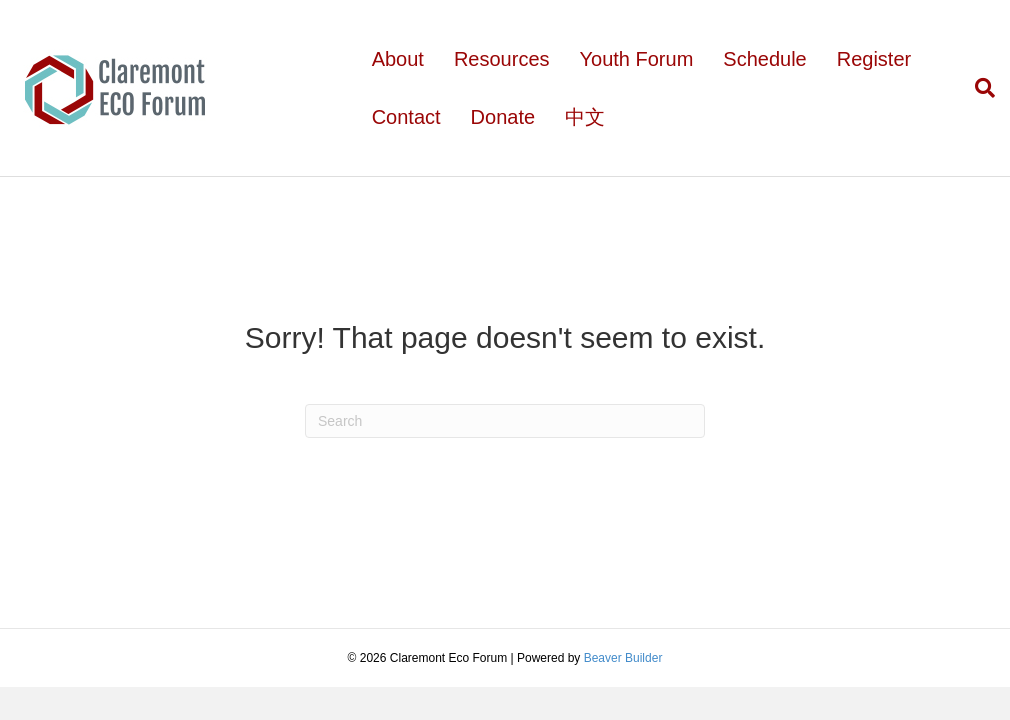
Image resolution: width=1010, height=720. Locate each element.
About (398, 59)
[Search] (977, 88)
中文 (585, 117)
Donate (503, 117)
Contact (406, 117)
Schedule (764, 59)
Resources (502, 59)
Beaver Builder (623, 658)
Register (874, 59)
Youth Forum (637, 59)
